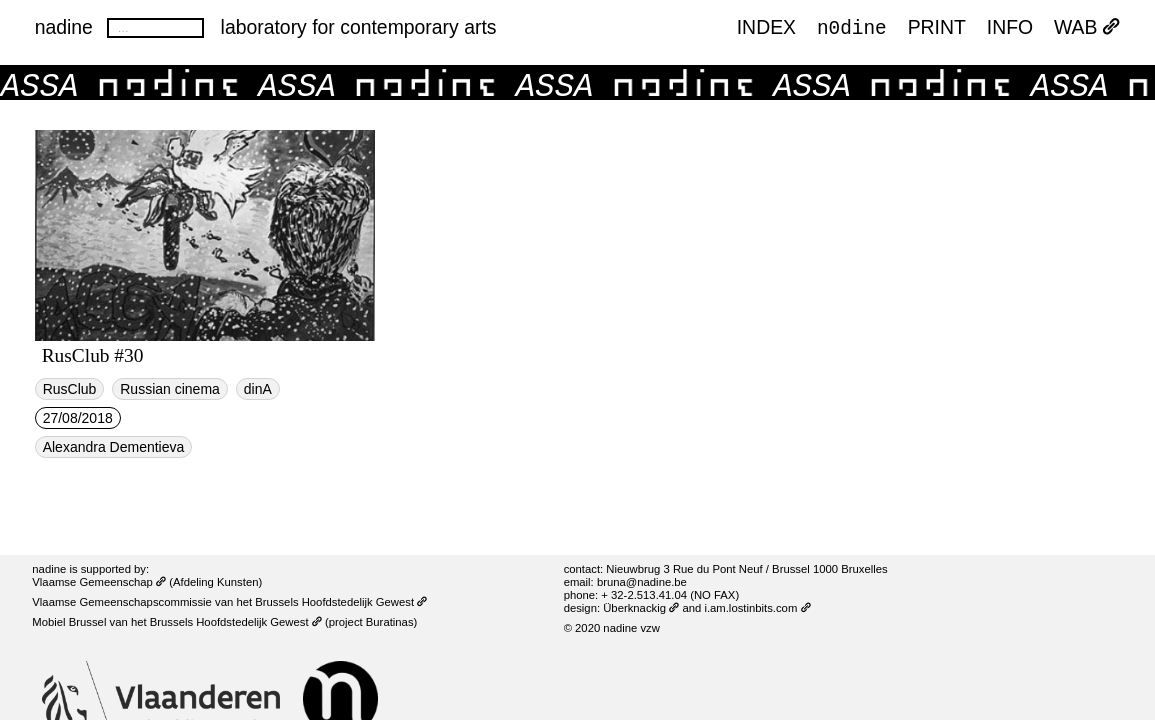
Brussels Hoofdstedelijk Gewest (236, 622)
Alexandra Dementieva (114, 447)
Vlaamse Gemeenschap (99, 582)
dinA (258, 389)
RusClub (70, 389)
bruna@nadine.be (642, 582)
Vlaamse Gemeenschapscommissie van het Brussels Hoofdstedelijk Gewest (229, 602)
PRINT (937, 27)
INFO (1010, 27)
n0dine (852, 26)
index (766, 27)
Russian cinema (170, 389)
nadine (64, 27)
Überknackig (641, 608)
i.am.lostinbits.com (757, 608)
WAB (1087, 27)
